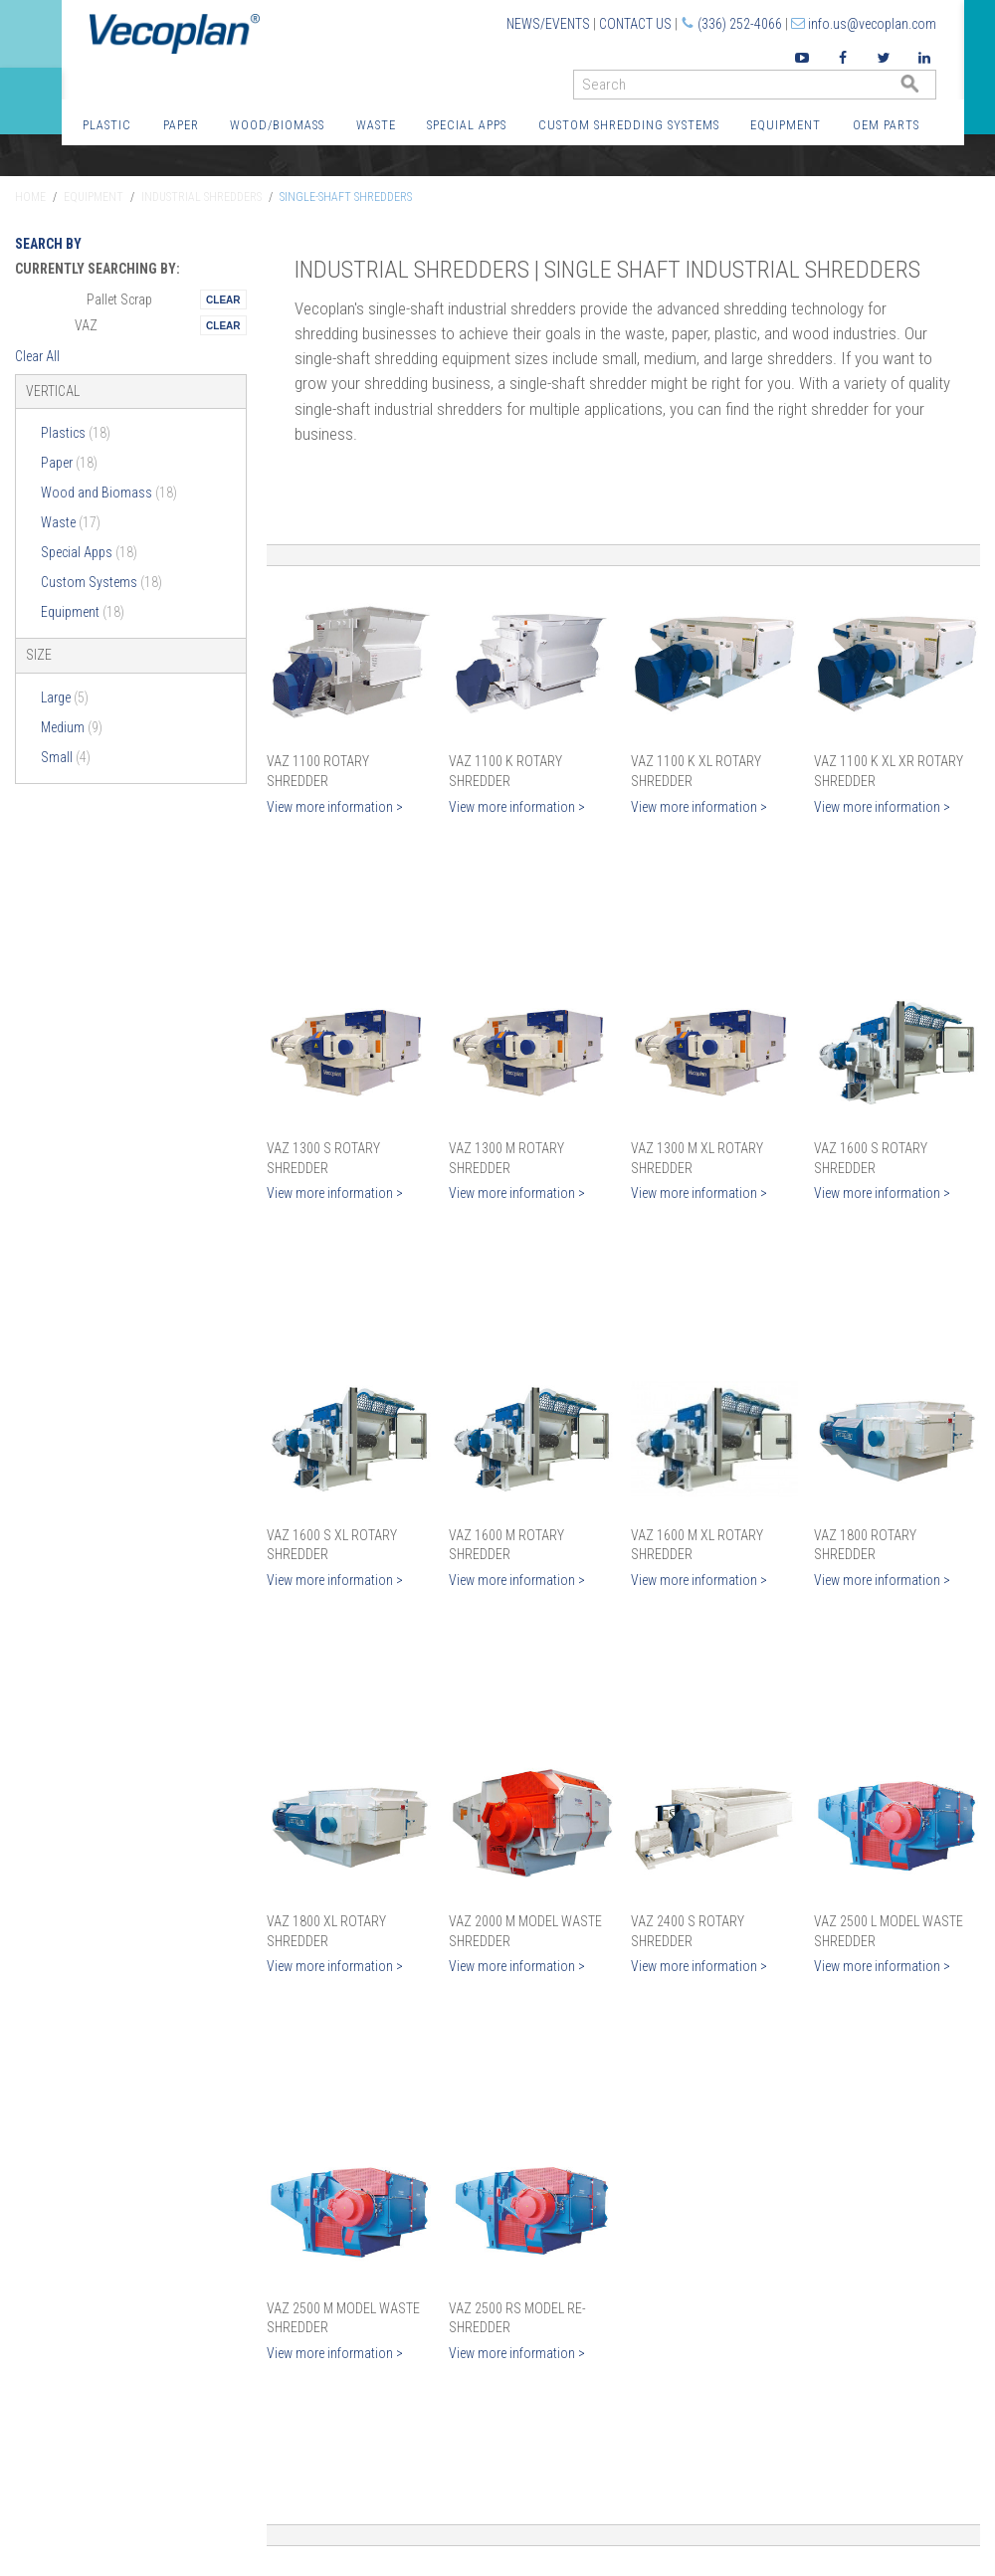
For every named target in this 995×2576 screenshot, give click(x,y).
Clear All (37, 356)
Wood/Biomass (277, 124)
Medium (71, 727)
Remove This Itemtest (223, 299)
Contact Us (635, 24)
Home (30, 197)
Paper (181, 124)
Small (66, 757)
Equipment (785, 124)
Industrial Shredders (201, 197)
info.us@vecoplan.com (872, 24)
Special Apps (466, 124)
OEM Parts (886, 124)
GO (928, 89)
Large (65, 697)
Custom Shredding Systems (628, 124)
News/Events (548, 24)
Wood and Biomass (109, 492)
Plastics (75, 433)
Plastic (107, 124)
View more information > (335, 807)
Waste (376, 124)
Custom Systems (101, 582)
